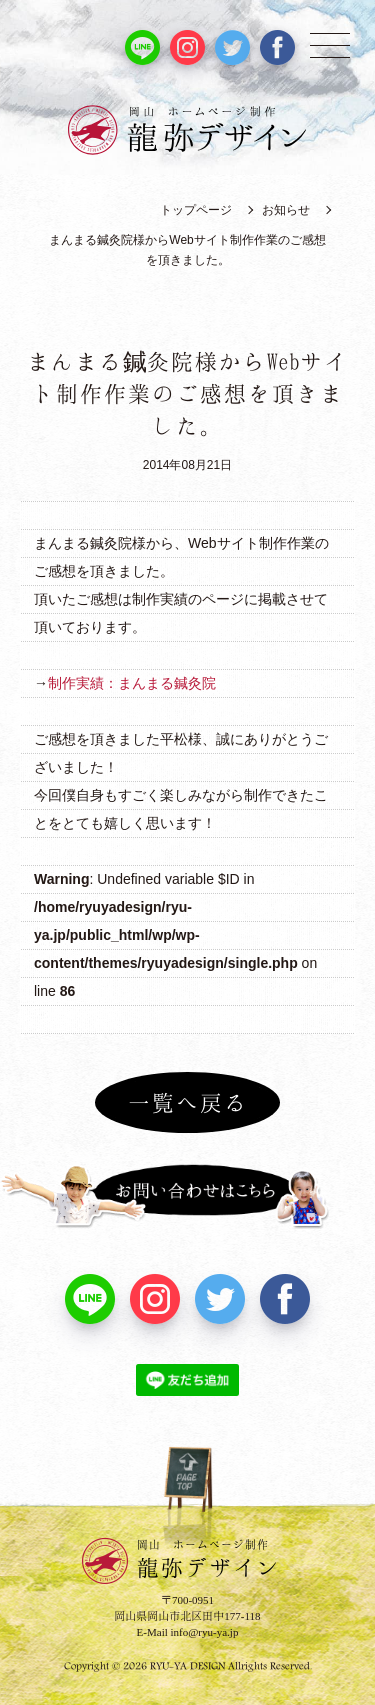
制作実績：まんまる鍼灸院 (132, 683)
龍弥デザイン (209, 1557)
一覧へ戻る (188, 1102)
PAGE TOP (188, 1496)
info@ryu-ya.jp (205, 1632)
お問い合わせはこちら (187, 1196)
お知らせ (286, 210)
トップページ (196, 210)
